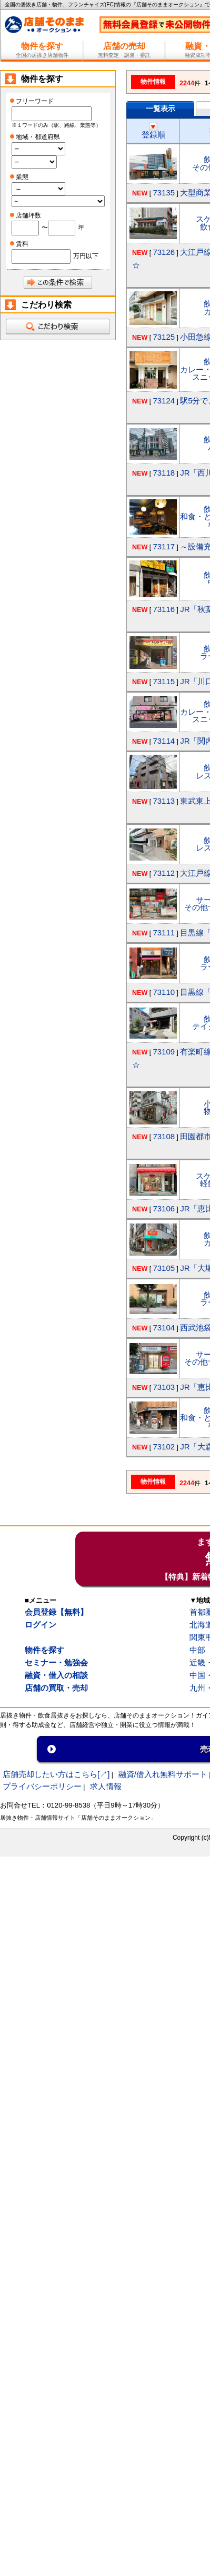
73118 (164, 472)
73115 (164, 681)
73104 (164, 1327)
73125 (164, 336)
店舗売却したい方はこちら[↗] (56, 1774)
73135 (164, 192)
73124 (164, 400)
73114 (164, 740)
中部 (197, 1649)
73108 (164, 1136)
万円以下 (85, 256)
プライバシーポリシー (42, 1786)
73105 (164, 1268)
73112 (164, 872)
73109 (164, 1051)
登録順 (153, 131)
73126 (164, 252)
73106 (164, 1208)
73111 (164, 932)
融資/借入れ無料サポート (162, 1774)
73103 (164, 1387)
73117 (164, 546)
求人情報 (106, 1786)
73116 (164, 609)
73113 (164, 800)
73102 (164, 1446)
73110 (164, 992)
